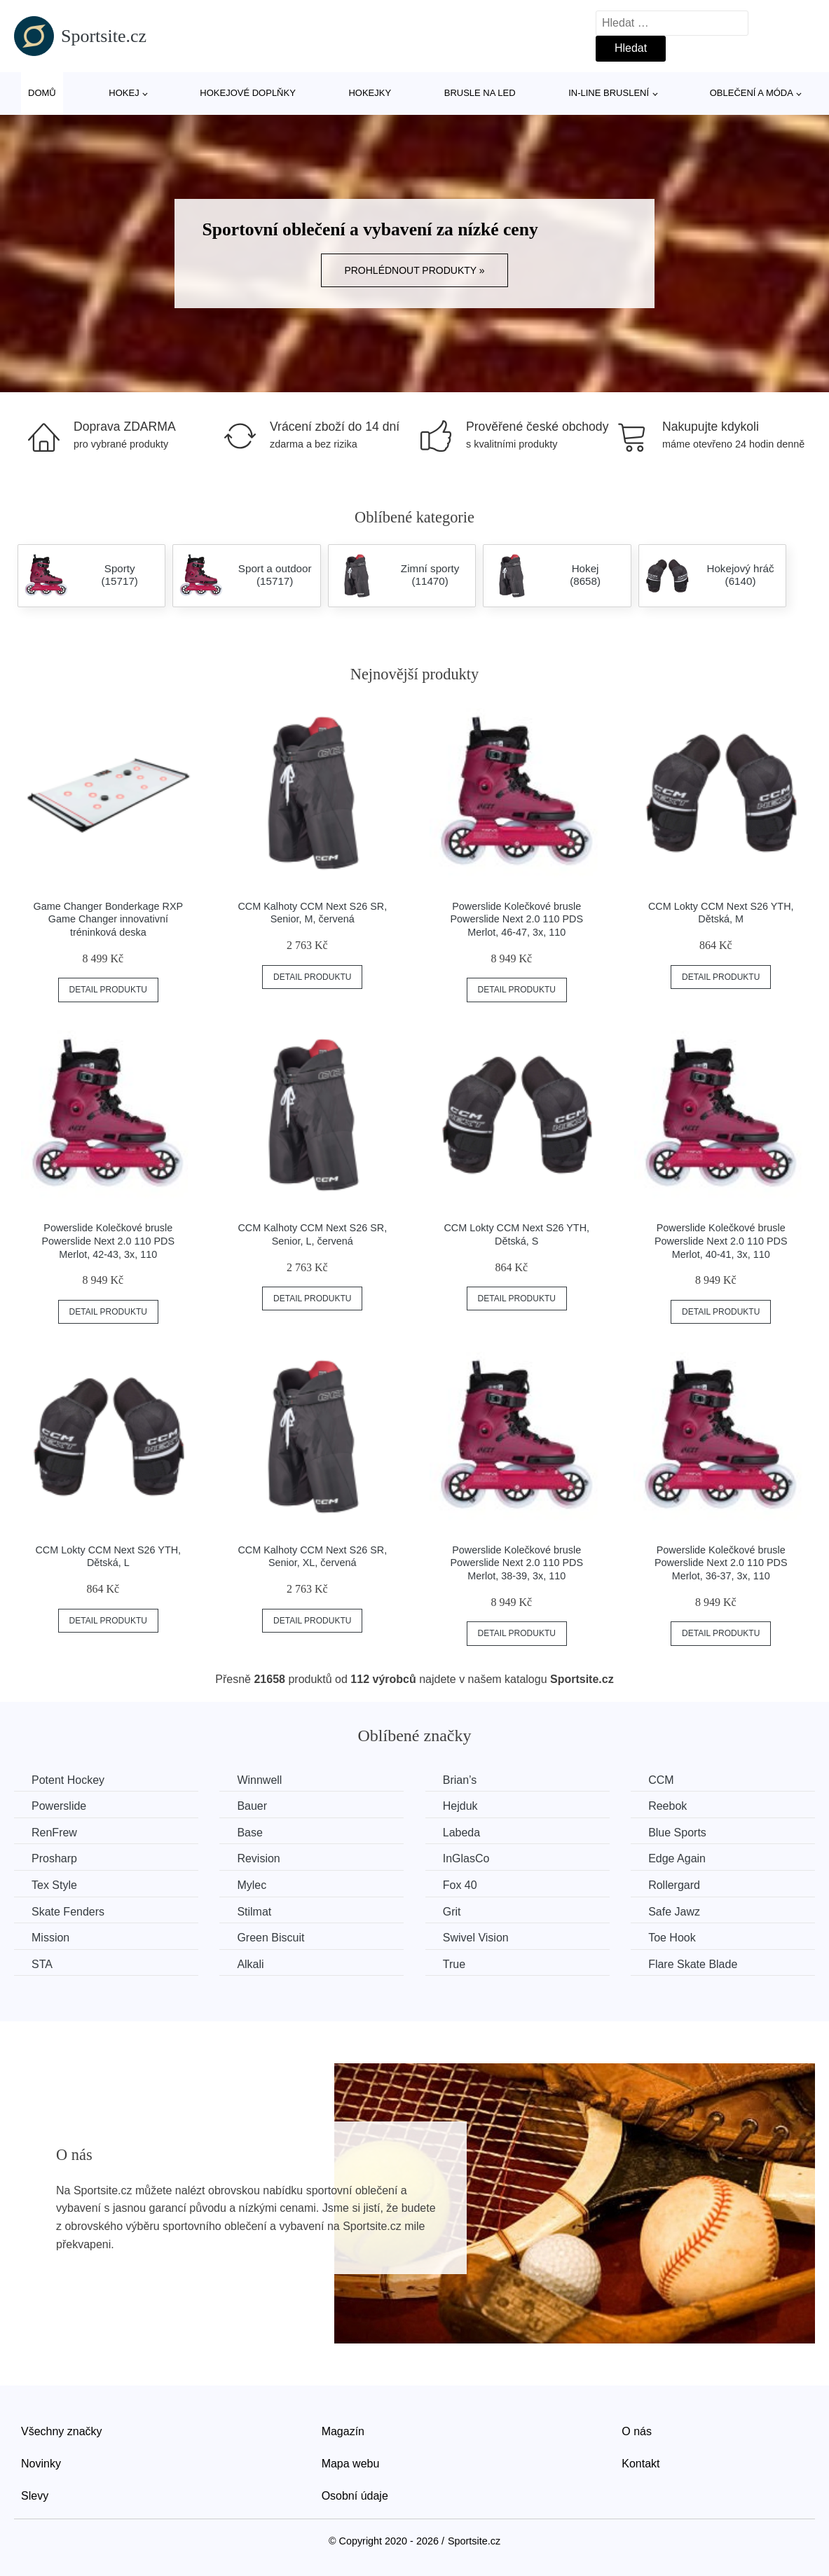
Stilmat (254, 1912)
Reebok (667, 1806)
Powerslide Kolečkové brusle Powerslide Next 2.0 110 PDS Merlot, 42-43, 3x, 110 (108, 1240)
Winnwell (259, 1780)
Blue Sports (677, 1832)
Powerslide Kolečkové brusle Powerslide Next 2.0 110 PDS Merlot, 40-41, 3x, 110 (721, 1240)
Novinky (41, 2464)
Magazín (343, 2431)
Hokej (124, 93)
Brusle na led (480, 93)
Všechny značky (61, 2431)
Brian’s (460, 1780)
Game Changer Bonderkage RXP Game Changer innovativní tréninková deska (109, 919)
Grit (452, 1912)
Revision (258, 1858)
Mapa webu (351, 2464)
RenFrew (54, 1832)
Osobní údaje (355, 2496)
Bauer (252, 1806)
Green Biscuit (270, 1938)
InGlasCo (466, 1858)
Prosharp (54, 1858)
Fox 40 (460, 1885)
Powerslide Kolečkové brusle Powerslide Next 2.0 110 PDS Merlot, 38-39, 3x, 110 (516, 1562)
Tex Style (54, 1885)
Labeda (461, 1832)
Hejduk (460, 1806)
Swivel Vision (476, 1938)
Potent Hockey (68, 1780)
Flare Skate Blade (692, 1964)
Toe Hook (672, 1938)
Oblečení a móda (751, 93)
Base (249, 1832)
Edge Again (677, 1858)
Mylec (251, 1885)
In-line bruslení (608, 93)
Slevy (34, 2496)
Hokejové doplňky (248, 93)
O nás (637, 2431)
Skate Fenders (68, 1912)
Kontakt (640, 2464)
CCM (660, 1780)
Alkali (250, 1964)
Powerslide (59, 1806)
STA (42, 1964)
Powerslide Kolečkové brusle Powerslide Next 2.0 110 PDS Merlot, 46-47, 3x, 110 (516, 919)
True (454, 1964)
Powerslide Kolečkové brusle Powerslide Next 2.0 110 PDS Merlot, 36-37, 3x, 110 (721, 1562)
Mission (50, 1938)
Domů (42, 93)
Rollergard (674, 1885)
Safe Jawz (674, 1912)
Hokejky (369, 93)
